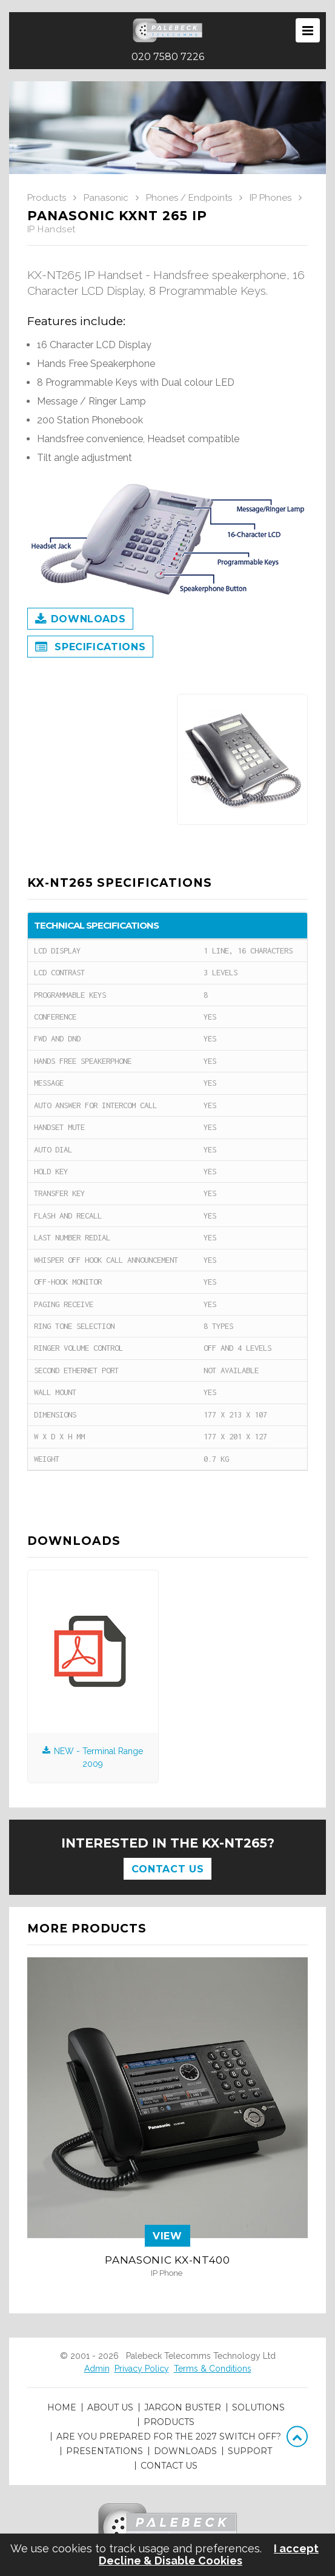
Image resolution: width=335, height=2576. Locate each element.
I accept (296, 2549)
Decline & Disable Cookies (170, 2561)
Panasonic (106, 197)
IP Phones (270, 197)
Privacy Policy (141, 2368)
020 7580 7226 (167, 57)
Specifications (90, 647)
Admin (97, 2368)
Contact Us (167, 1869)
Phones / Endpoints (189, 197)
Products (46, 197)
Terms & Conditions (212, 2368)
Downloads (80, 620)
